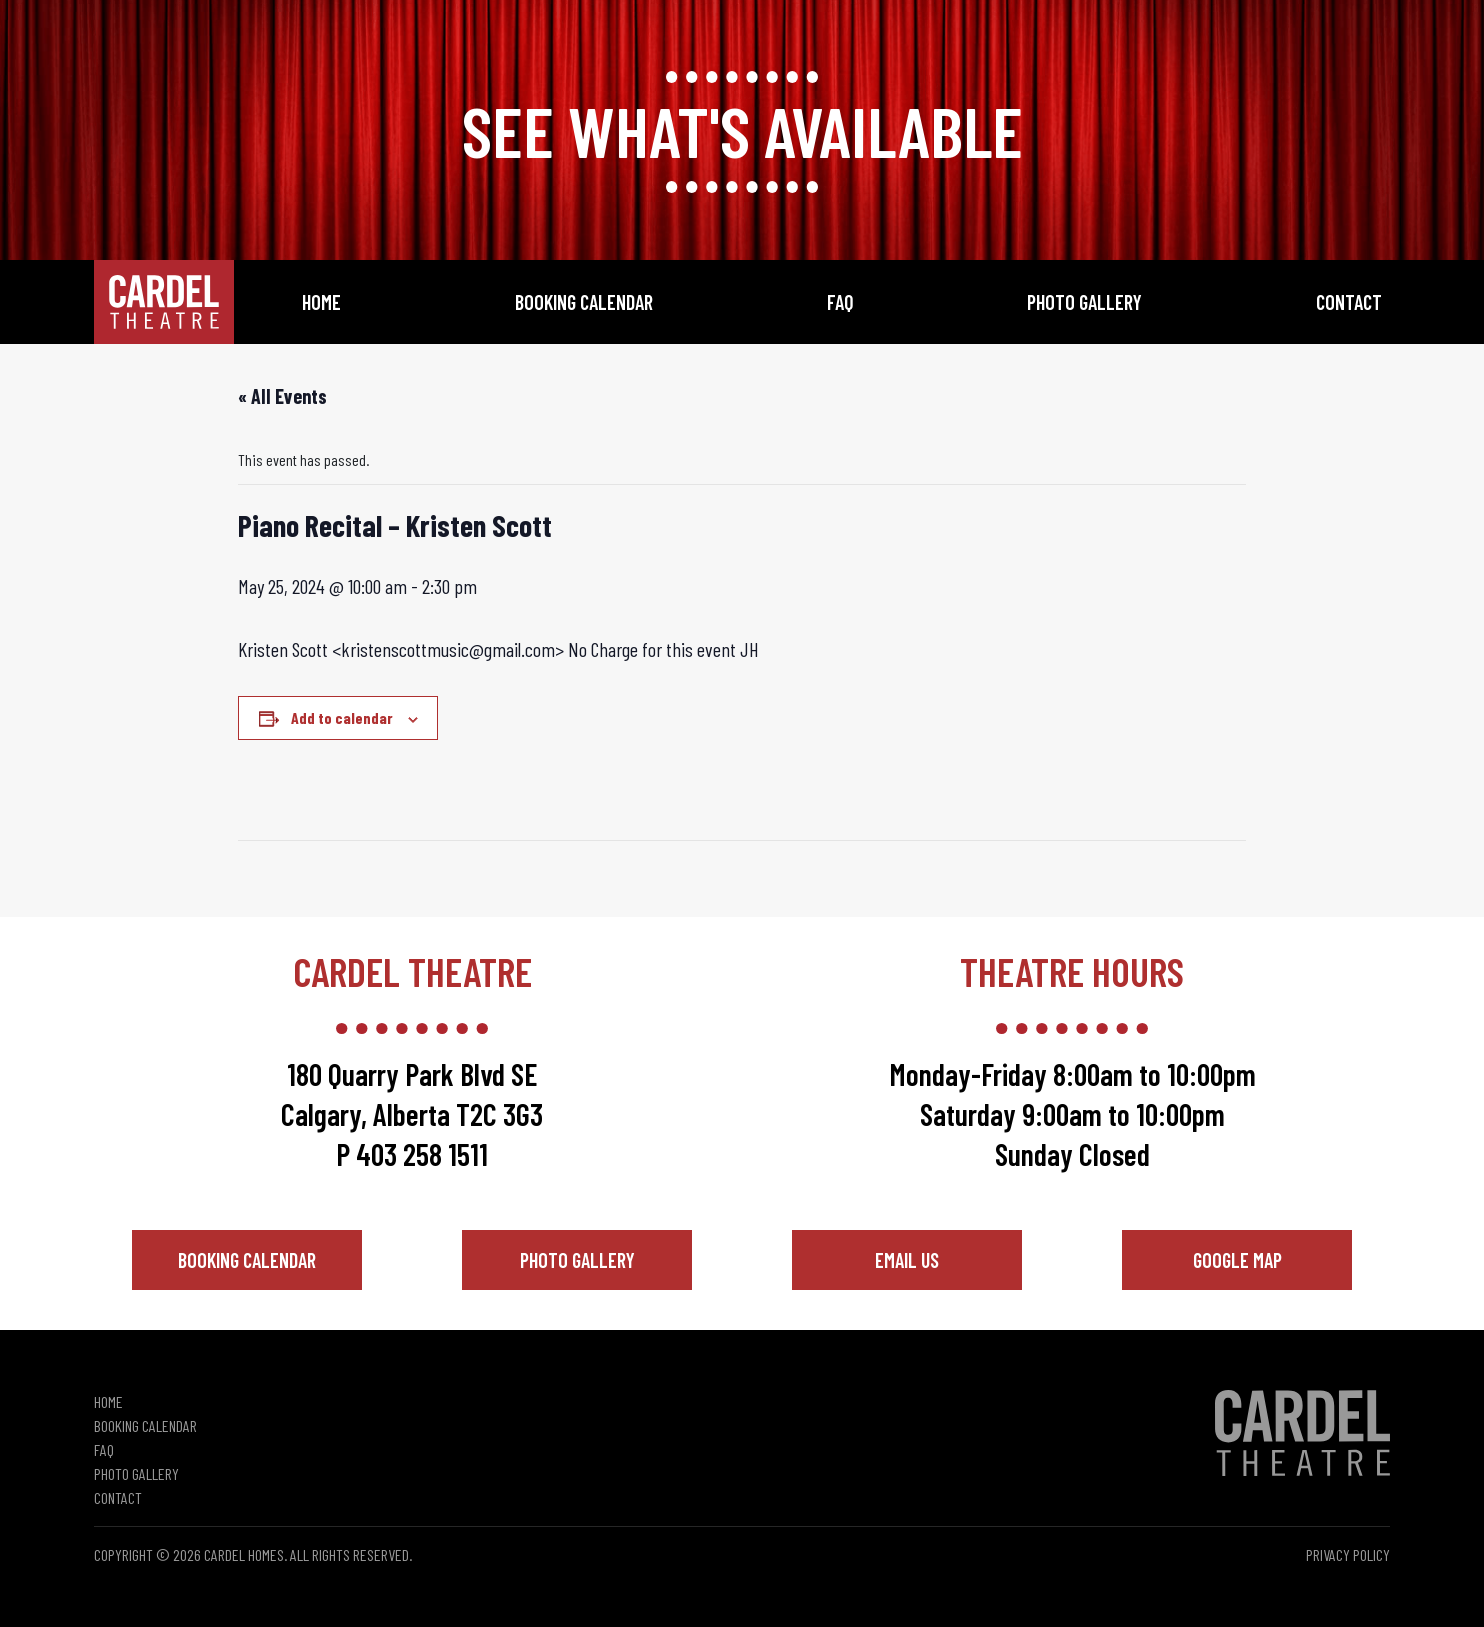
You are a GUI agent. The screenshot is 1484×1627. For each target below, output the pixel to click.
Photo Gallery (1084, 302)
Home (321, 302)
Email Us (907, 1260)
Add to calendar (342, 717)
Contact (1349, 302)
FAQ (840, 302)
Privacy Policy (1348, 1554)
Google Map (1237, 1260)
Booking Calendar (584, 302)
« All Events (282, 396)
